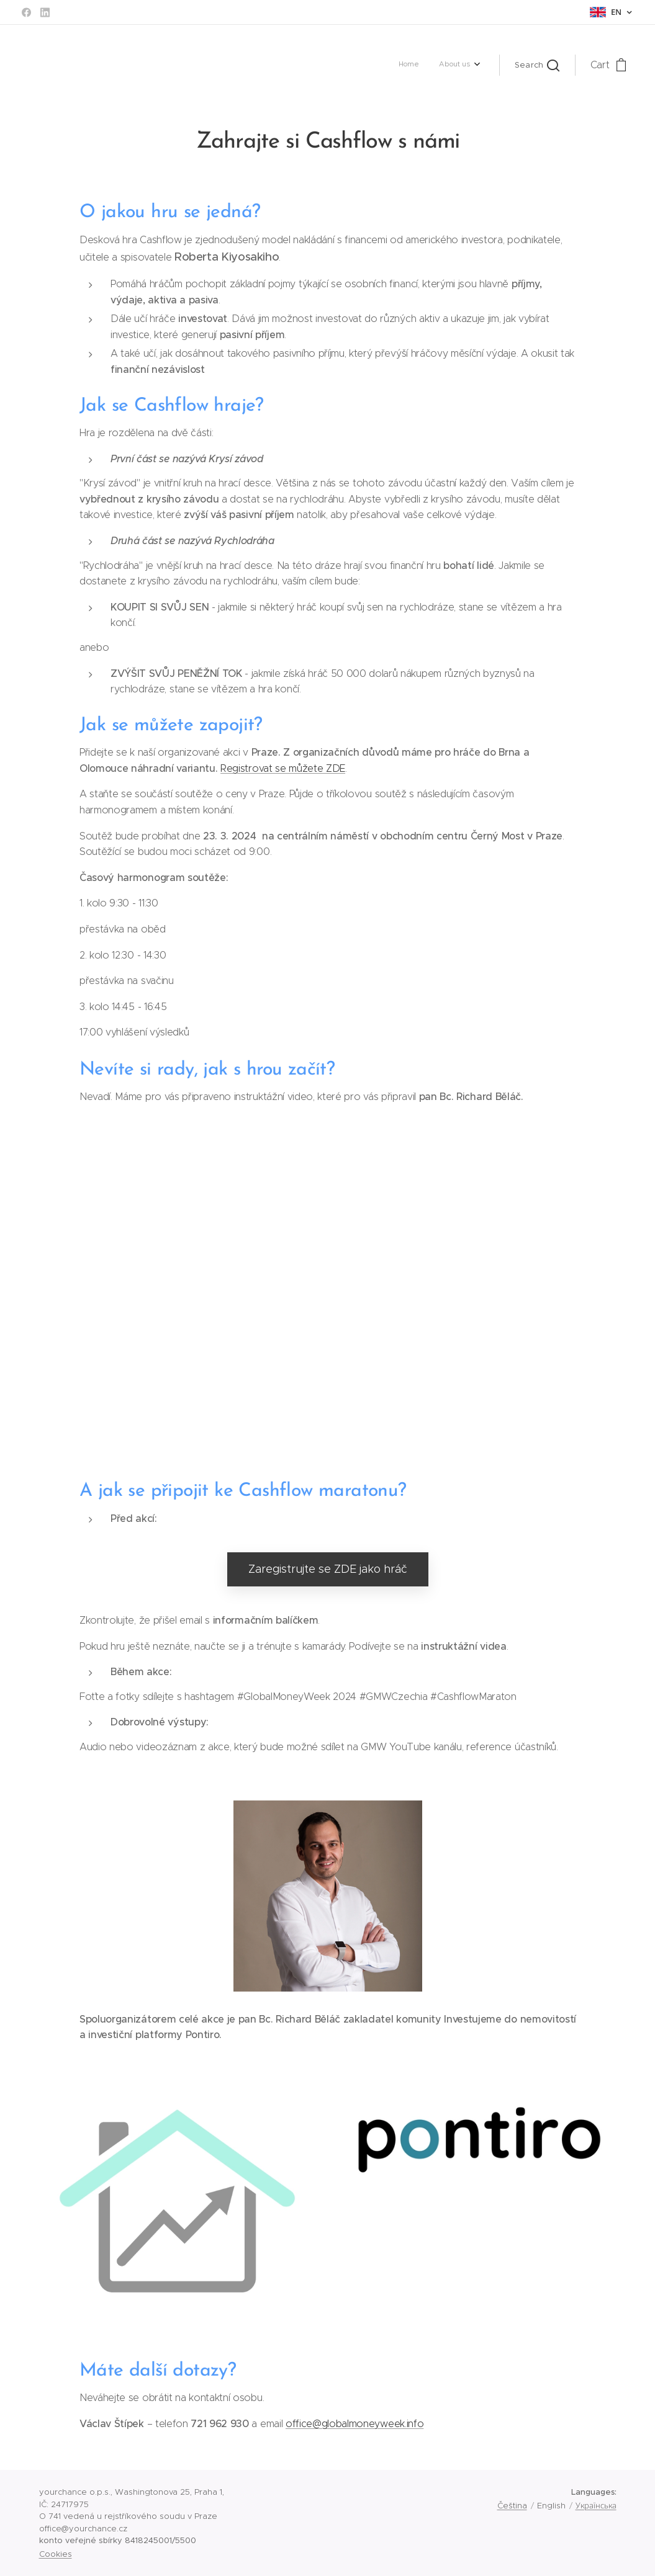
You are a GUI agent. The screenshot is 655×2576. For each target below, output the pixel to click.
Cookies (55, 2554)
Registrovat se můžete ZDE (282, 768)
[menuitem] (454, 65)
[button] (537, 65)
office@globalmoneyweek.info (354, 2424)
